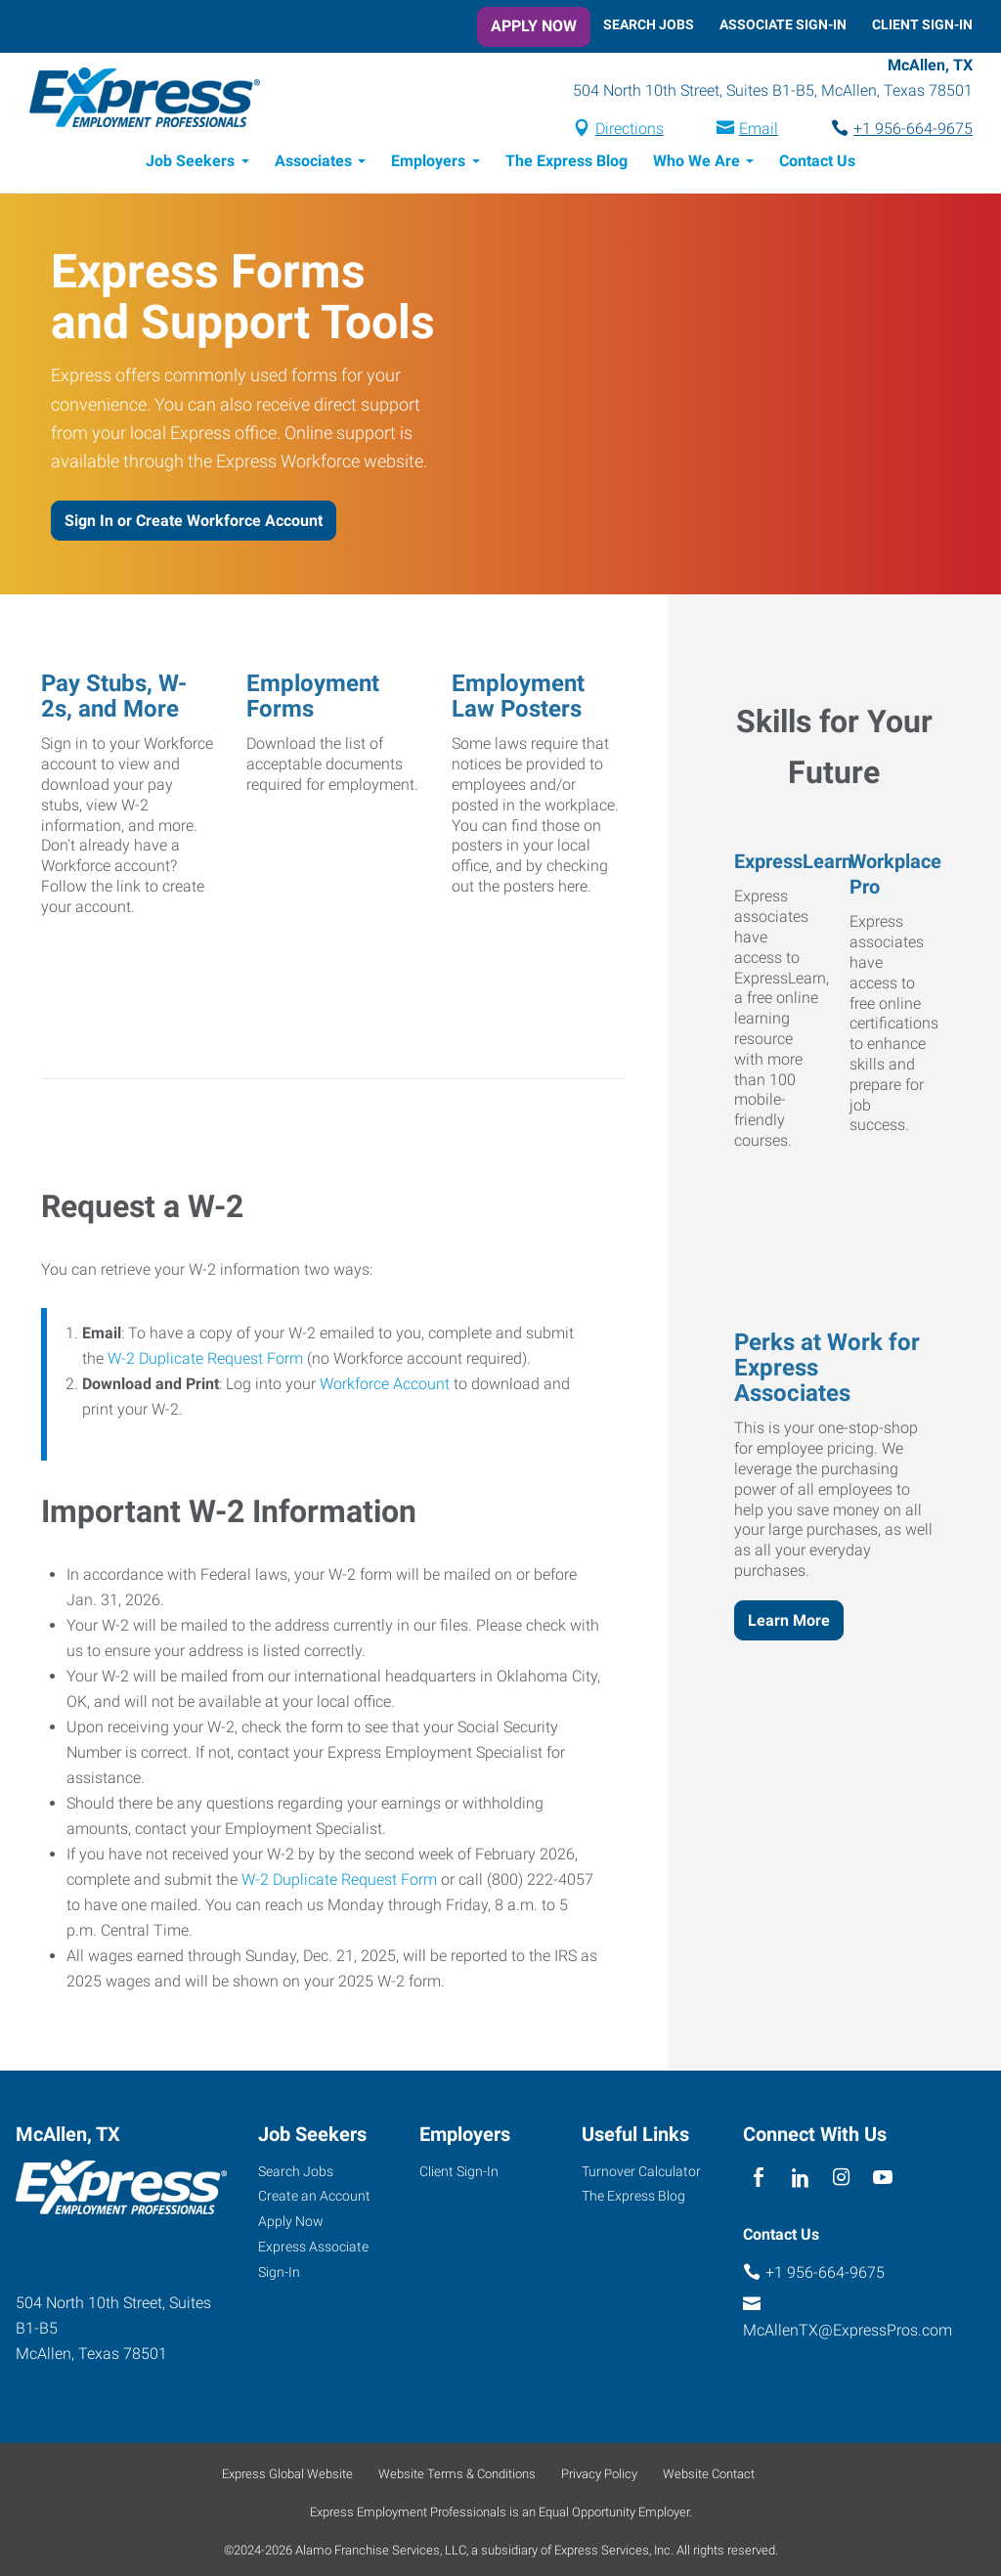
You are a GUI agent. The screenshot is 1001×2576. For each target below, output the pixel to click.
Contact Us (817, 163)
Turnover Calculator (641, 2174)
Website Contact (709, 2476)
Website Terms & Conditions (457, 2476)
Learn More (789, 1623)
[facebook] (759, 2181)
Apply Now (534, 26)
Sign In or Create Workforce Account (194, 523)
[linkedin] (800, 2181)
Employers (428, 163)
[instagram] (842, 2181)
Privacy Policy (599, 2476)
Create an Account (314, 2198)
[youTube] (883, 2181)
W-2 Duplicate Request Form (205, 1361)
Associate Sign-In (783, 24)
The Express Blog (566, 163)
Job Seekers (190, 163)
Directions (629, 130)
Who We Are (696, 163)
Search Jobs (648, 24)
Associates (313, 163)
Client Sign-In (922, 24)
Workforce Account (385, 1386)
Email (758, 130)
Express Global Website (287, 2476)
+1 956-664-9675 (913, 130)
